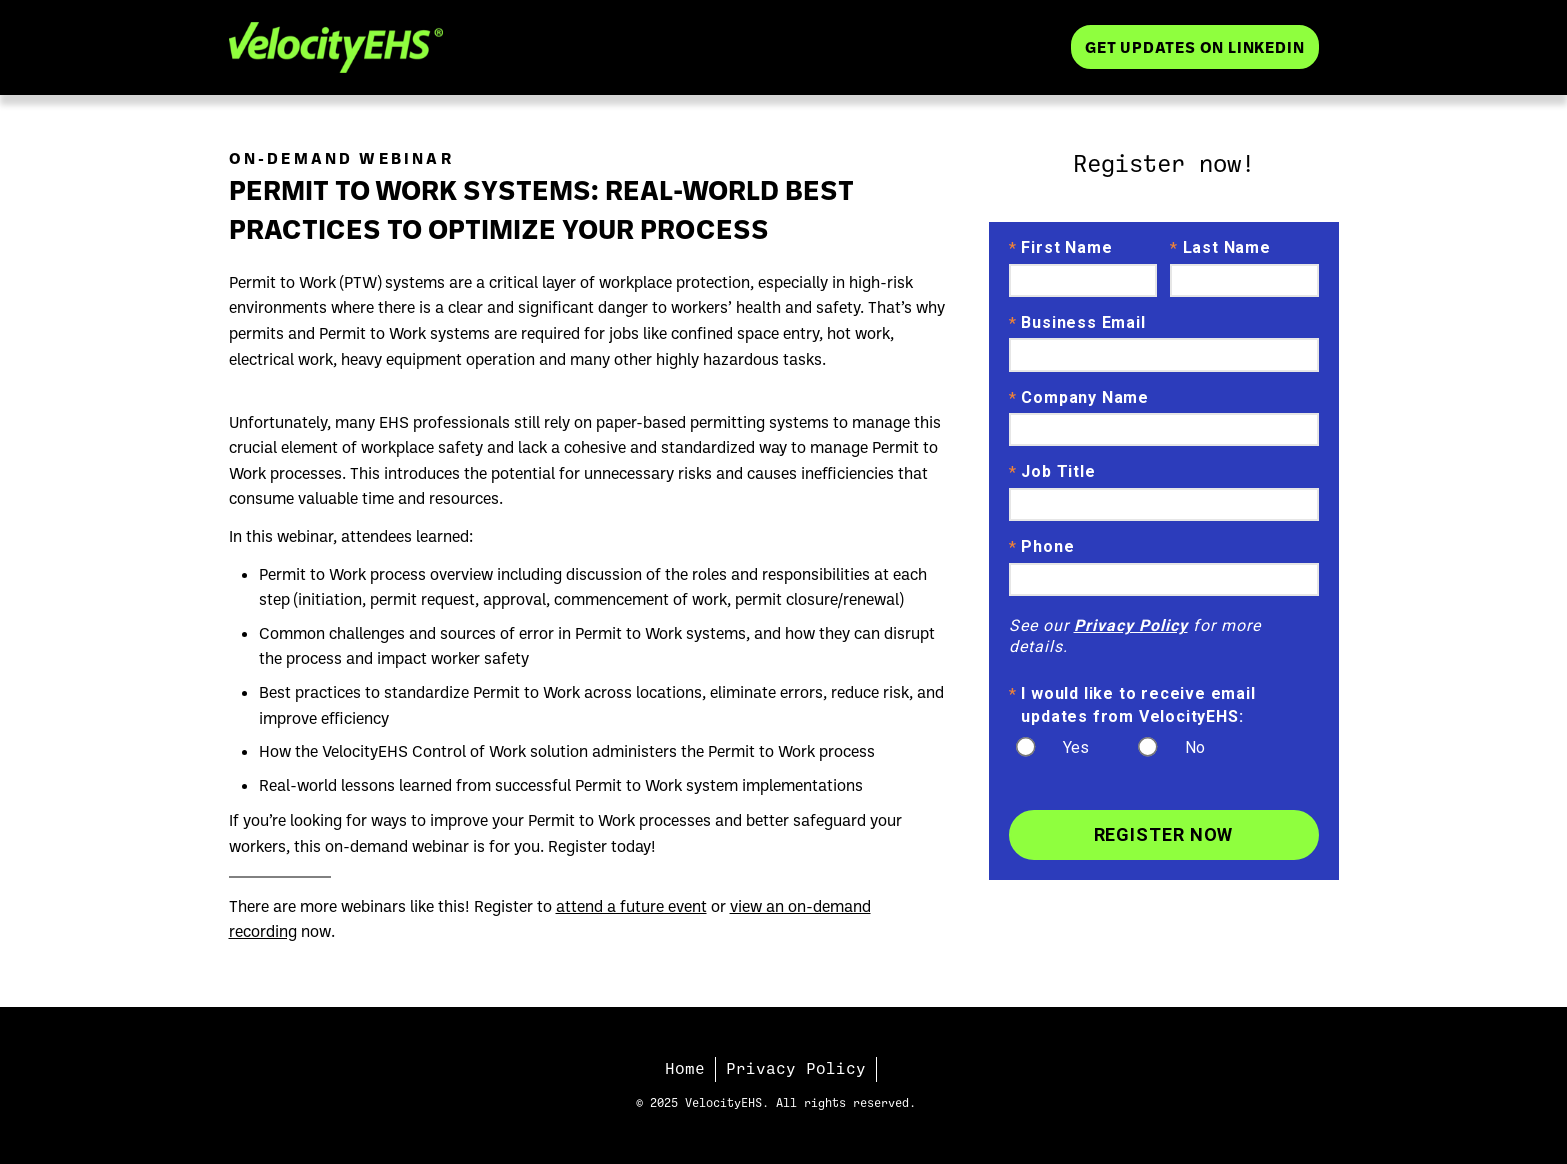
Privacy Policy (1131, 625)
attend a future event (631, 906)
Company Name (1079, 399)
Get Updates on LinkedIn (1194, 46)
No (1195, 747)
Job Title (1052, 473)
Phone (1042, 548)
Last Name (1220, 249)
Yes (1076, 747)
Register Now (1164, 834)
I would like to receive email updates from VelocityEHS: (1132, 704)
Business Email (1077, 324)
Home (685, 1069)
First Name (1061, 249)
